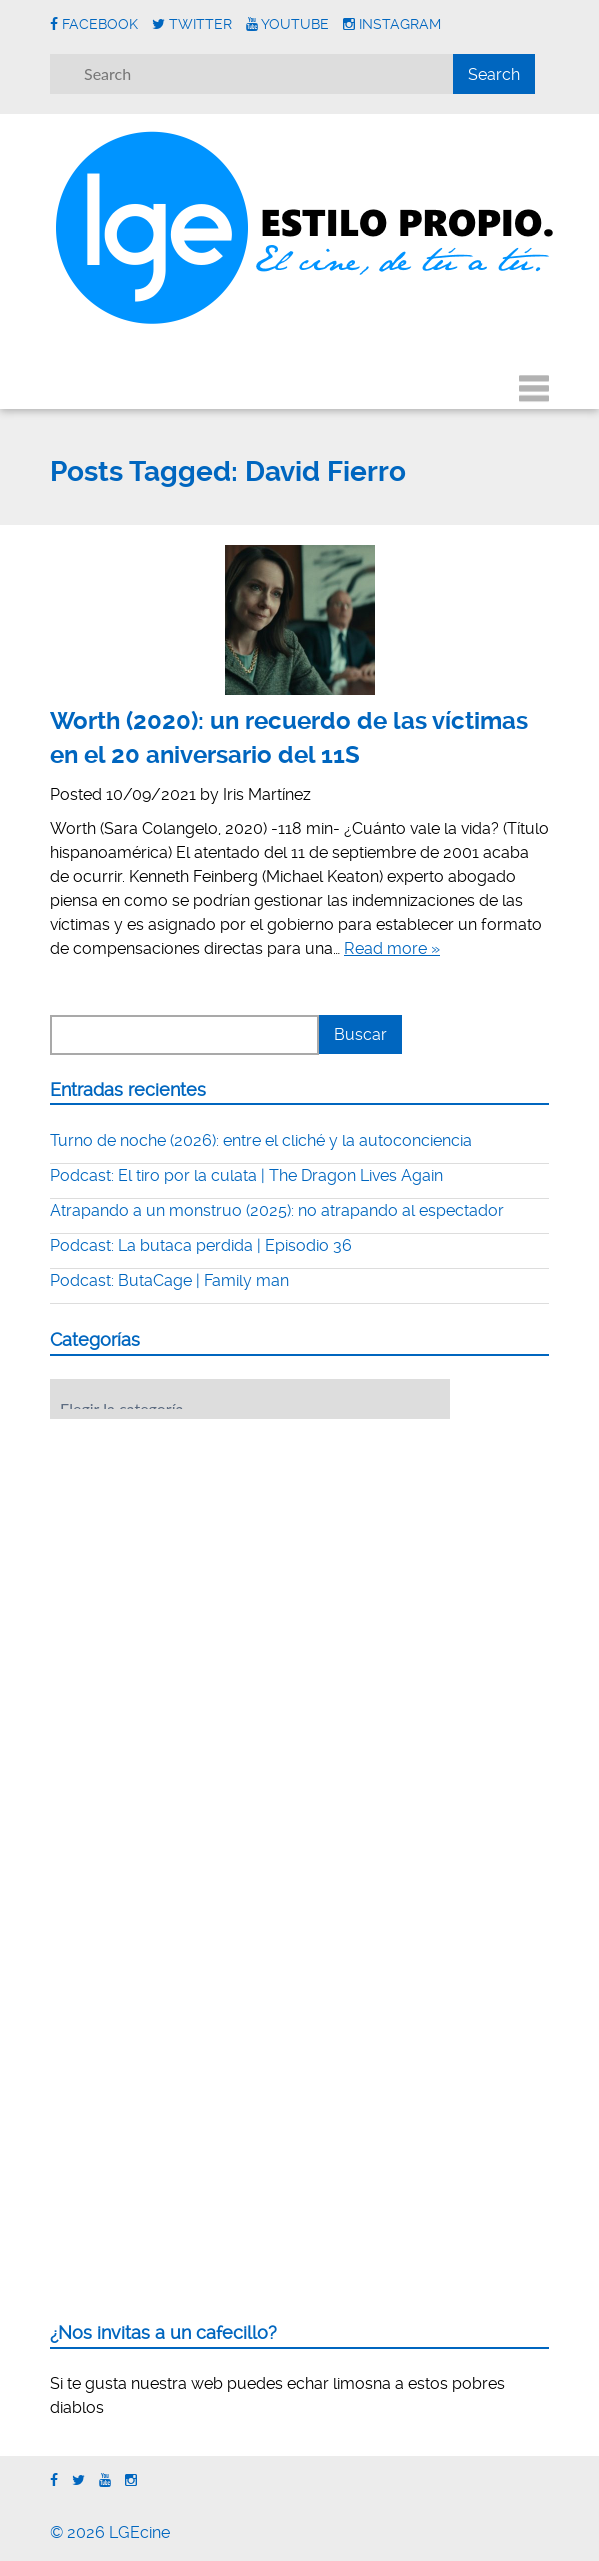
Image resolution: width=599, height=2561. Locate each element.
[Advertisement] (200, 1558)
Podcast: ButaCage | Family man (169, 1280)
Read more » (392, 948)
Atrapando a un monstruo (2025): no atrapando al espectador (277, 1210)
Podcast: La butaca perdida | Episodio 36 (201, 1245)
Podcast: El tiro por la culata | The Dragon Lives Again (246, 1175)
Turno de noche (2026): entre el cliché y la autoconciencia (261, 1140)
